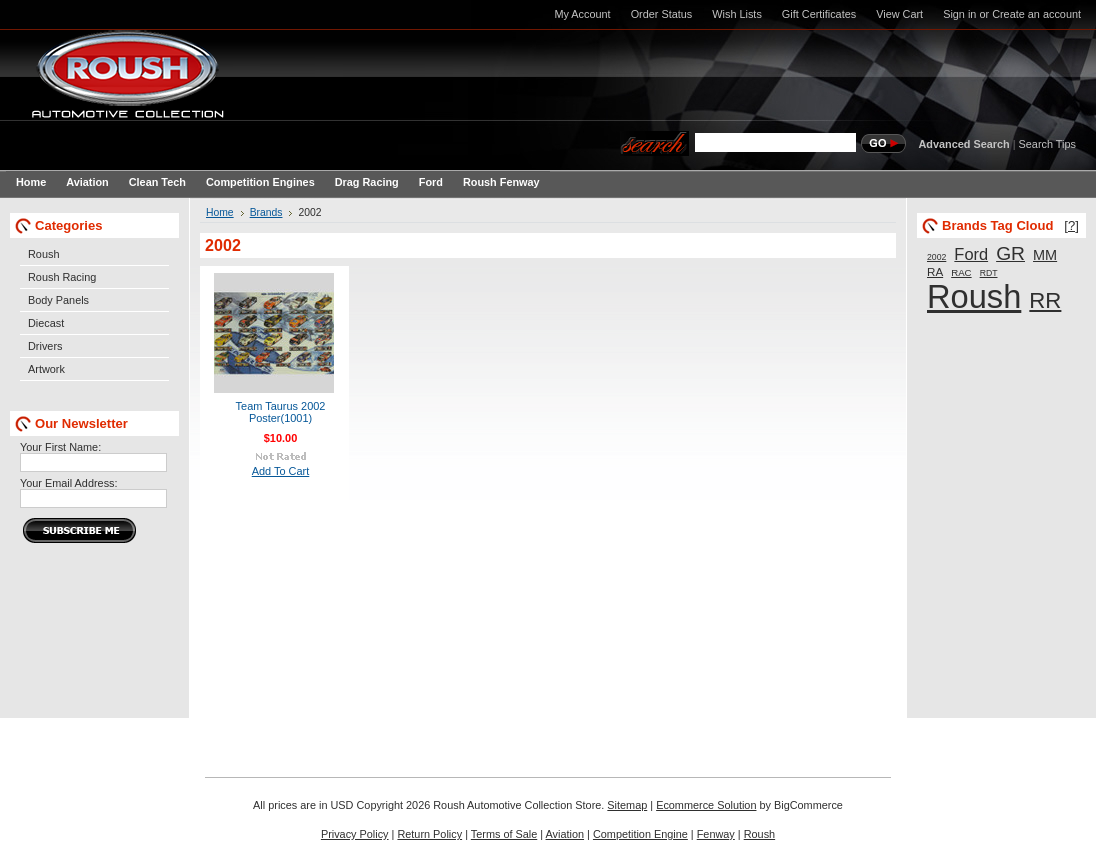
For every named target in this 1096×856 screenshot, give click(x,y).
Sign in (959, 14)
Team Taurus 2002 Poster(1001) (281, 412)
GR (1010, 253)
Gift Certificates (819, 14)
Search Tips (1047, 144)
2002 (936, 257)
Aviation (565, 834)
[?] (1071, 225)
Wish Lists (737, 14)
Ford (971, 254)
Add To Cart (281, 471)
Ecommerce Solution (706, 805)
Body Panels (58, 300)
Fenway (716, 834)
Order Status (662, 14)
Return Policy (429, 834)
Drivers (45, 346)
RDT (989, 273)
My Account (582, 14)
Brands (266, 212)
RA (935, 271)
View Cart (899, 14)
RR (1045, 300)
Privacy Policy (355, 834)
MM (1045, 255)
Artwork (46, 369)
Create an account (1036, 14)
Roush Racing (62, 277)
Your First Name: (60, 447)
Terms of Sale (504, 834)
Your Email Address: (69, 483)
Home (220, 212)
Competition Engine (640, 834)
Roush (43, 254)
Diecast (46, 323)
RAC (961, 272)
